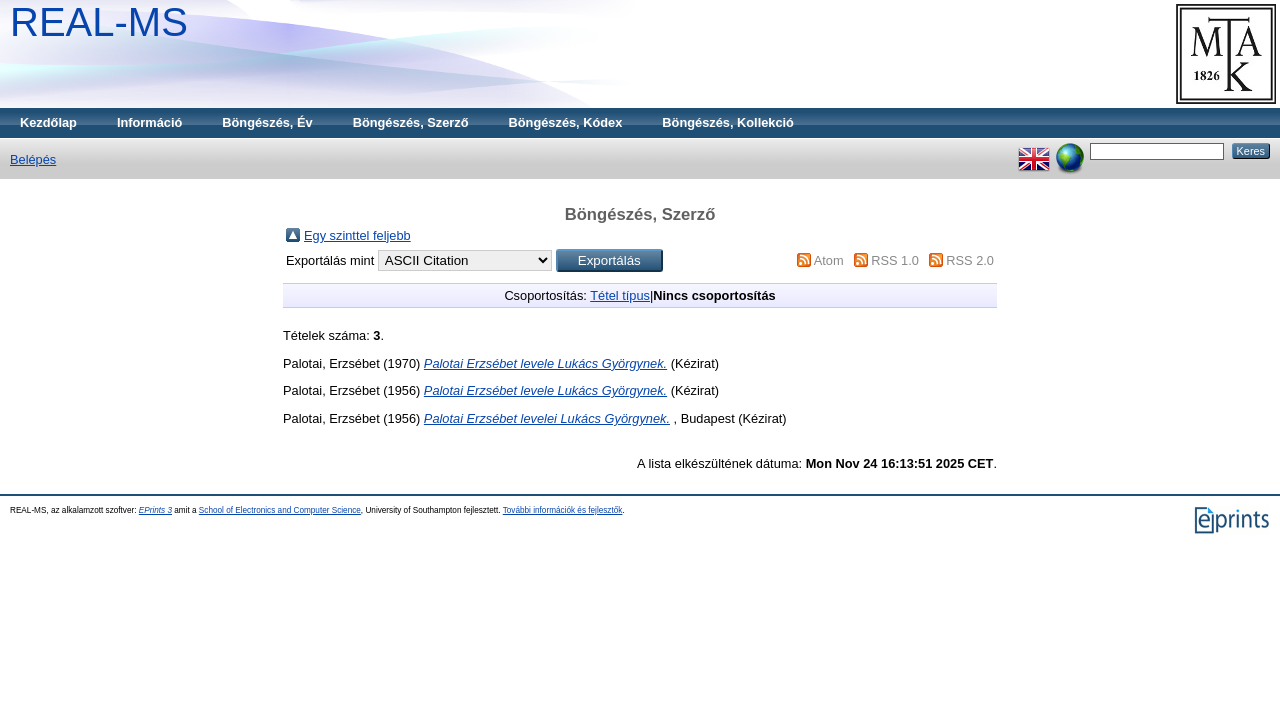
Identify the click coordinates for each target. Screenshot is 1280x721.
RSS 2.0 (970, 260)
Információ (149, 122)
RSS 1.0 (895, 260)
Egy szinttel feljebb (357, 235)
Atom (829, 260)
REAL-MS (99, 22)
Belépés (33, 159)
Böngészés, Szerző (411, 122)
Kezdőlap (48, 122)
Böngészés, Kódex (566, 122)
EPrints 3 (155, 510)
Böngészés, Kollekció (728, 122)
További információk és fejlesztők (563, 510)
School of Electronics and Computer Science (280, 510)
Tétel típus (620, 295)
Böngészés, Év (267, 122)
